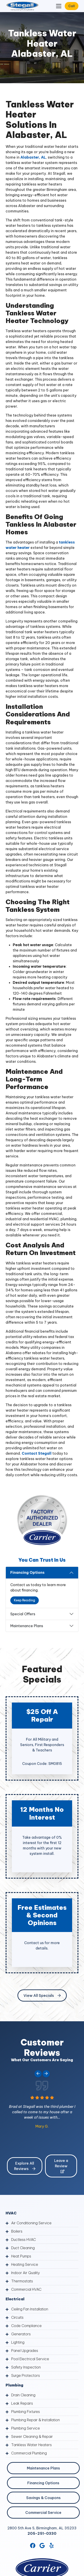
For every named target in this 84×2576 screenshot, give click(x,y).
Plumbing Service (25, 2428)
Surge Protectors (25, 2375)
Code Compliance (26, 2325)
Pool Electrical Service (30, 2359)
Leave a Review (61, 2165)
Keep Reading (24, 1600)
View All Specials (42, 1995)
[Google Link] (42, 2545)
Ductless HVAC (23, 2239)
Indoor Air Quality (25, 2272)
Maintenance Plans (26, 1626)
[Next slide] (46, 2073)
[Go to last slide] (38, 2073)
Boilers (16, 2231)
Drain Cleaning (23, 2395)
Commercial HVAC (26, 2289)
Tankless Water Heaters (31, 2445)
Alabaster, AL (33, 157)
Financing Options (27, 1572)
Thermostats (22, 2281)
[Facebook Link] (32, 2545)
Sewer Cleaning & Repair (32, 2436)
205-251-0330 (42, 2533)
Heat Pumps (21, 2256)
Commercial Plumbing (29, 2453)
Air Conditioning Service (31, 2223)
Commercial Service (43, 2512)
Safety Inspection (26, 2367)
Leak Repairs (22, 2403)
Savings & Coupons (43, 2497)
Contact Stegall (37, 1453)
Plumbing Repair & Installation (35, 2420)
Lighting (17, 2342)
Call (71, 6)
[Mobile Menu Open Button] (58, 6)
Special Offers (22, 1614)
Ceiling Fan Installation (29, 2309)
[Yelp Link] (51, 2545)
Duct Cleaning (23, 2248)
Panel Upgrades (24, 2350)
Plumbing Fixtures (25, 2411)
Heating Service (24, 2264)
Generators (21, 2334)
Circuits (17, 2317)
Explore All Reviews (24, 2166)
